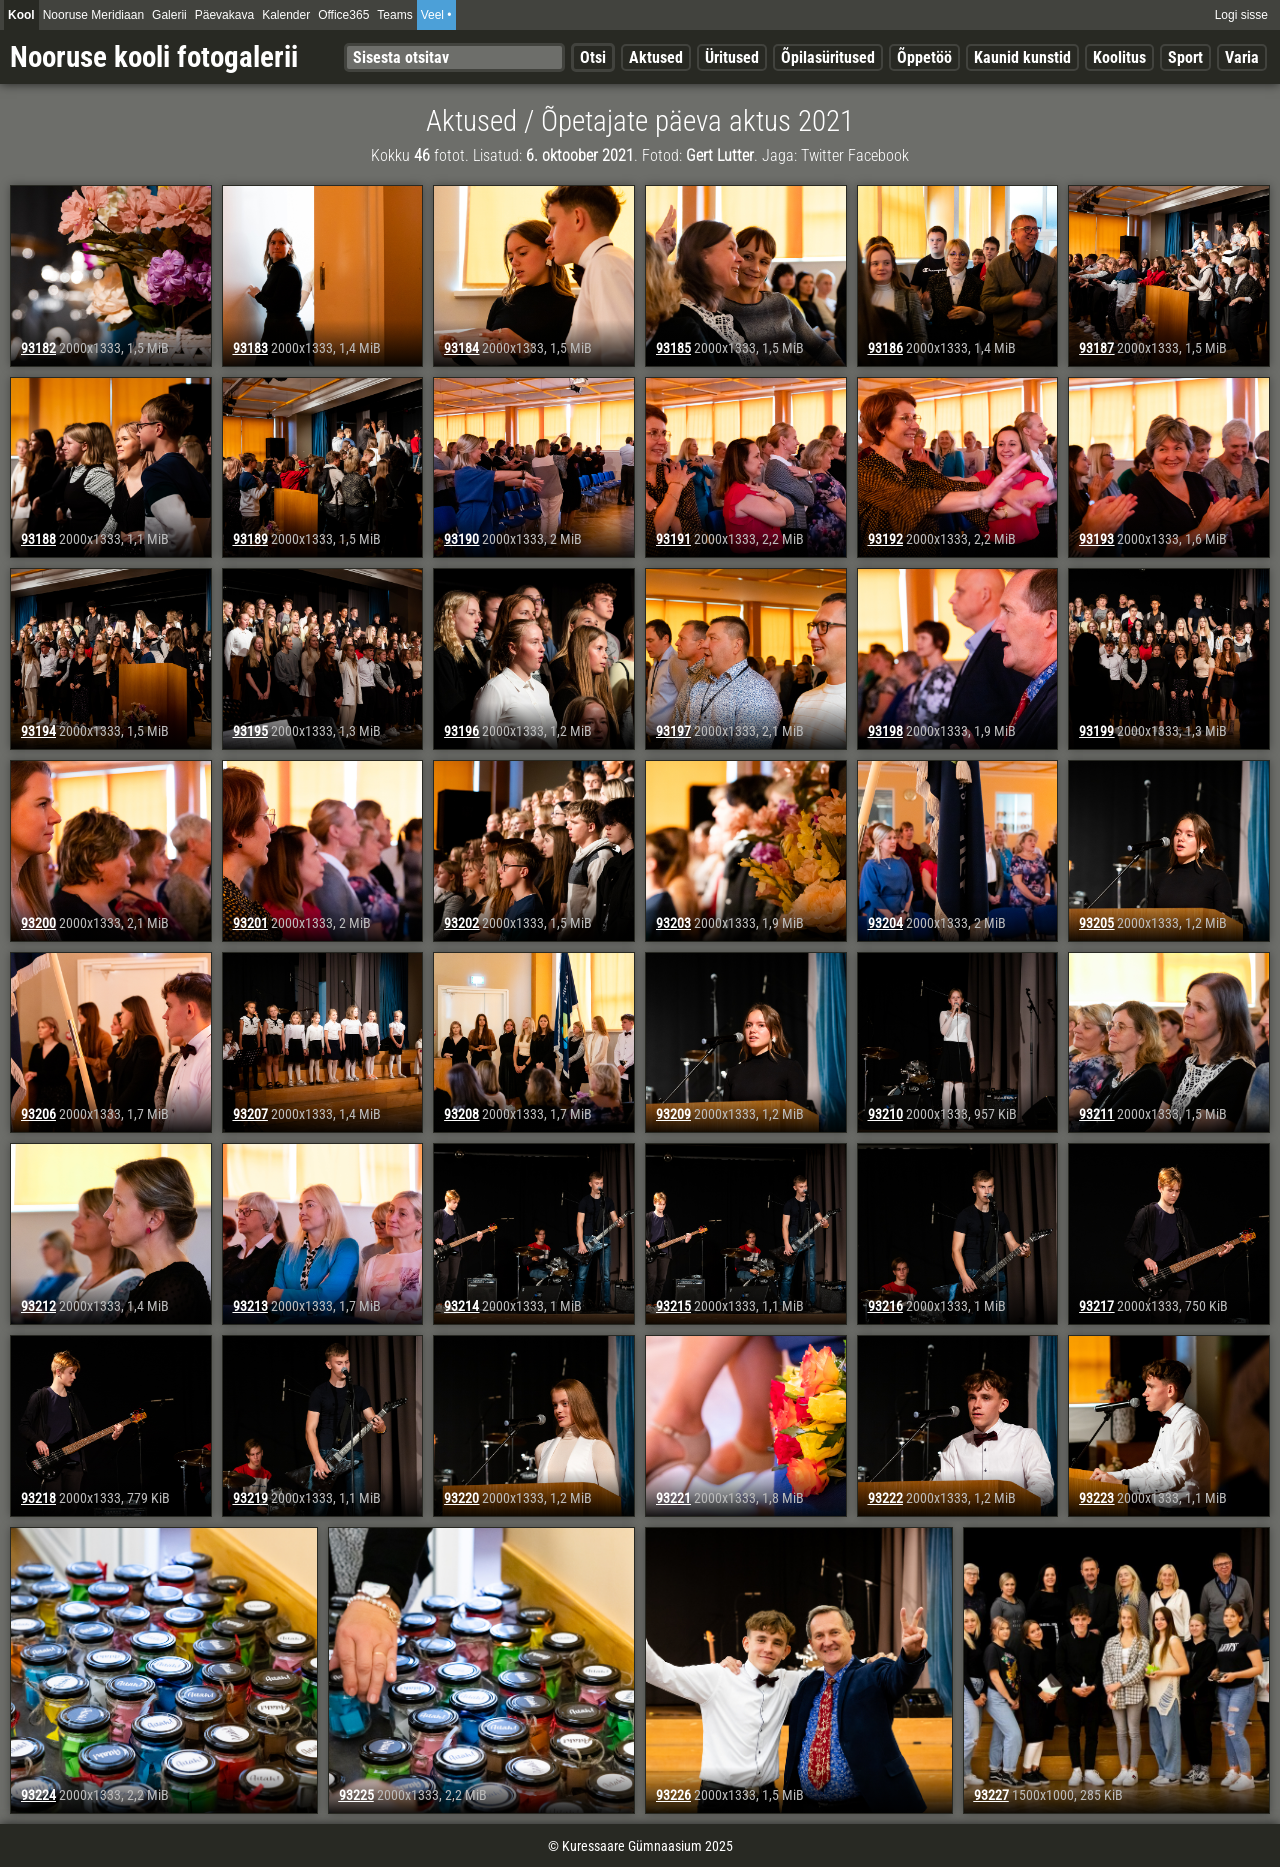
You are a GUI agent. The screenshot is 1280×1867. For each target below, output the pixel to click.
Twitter (822, 155)
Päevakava (224, 15)
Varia (1242, 57)
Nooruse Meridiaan (93, 15)
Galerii (169, 15)
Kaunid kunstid (1022, 57)
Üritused (732, 57)
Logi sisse (1241, 15)
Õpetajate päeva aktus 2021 (697, 121)
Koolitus (1119, 57)
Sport (1185, 57)
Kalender (286, 15)
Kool (21, 15)
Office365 (343, 15)
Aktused (656, 57)
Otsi (593, 57)
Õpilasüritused (828, 57)
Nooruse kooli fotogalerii (154, 57)
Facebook (878, 155)
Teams (394, 15)
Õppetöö (924, 57)
